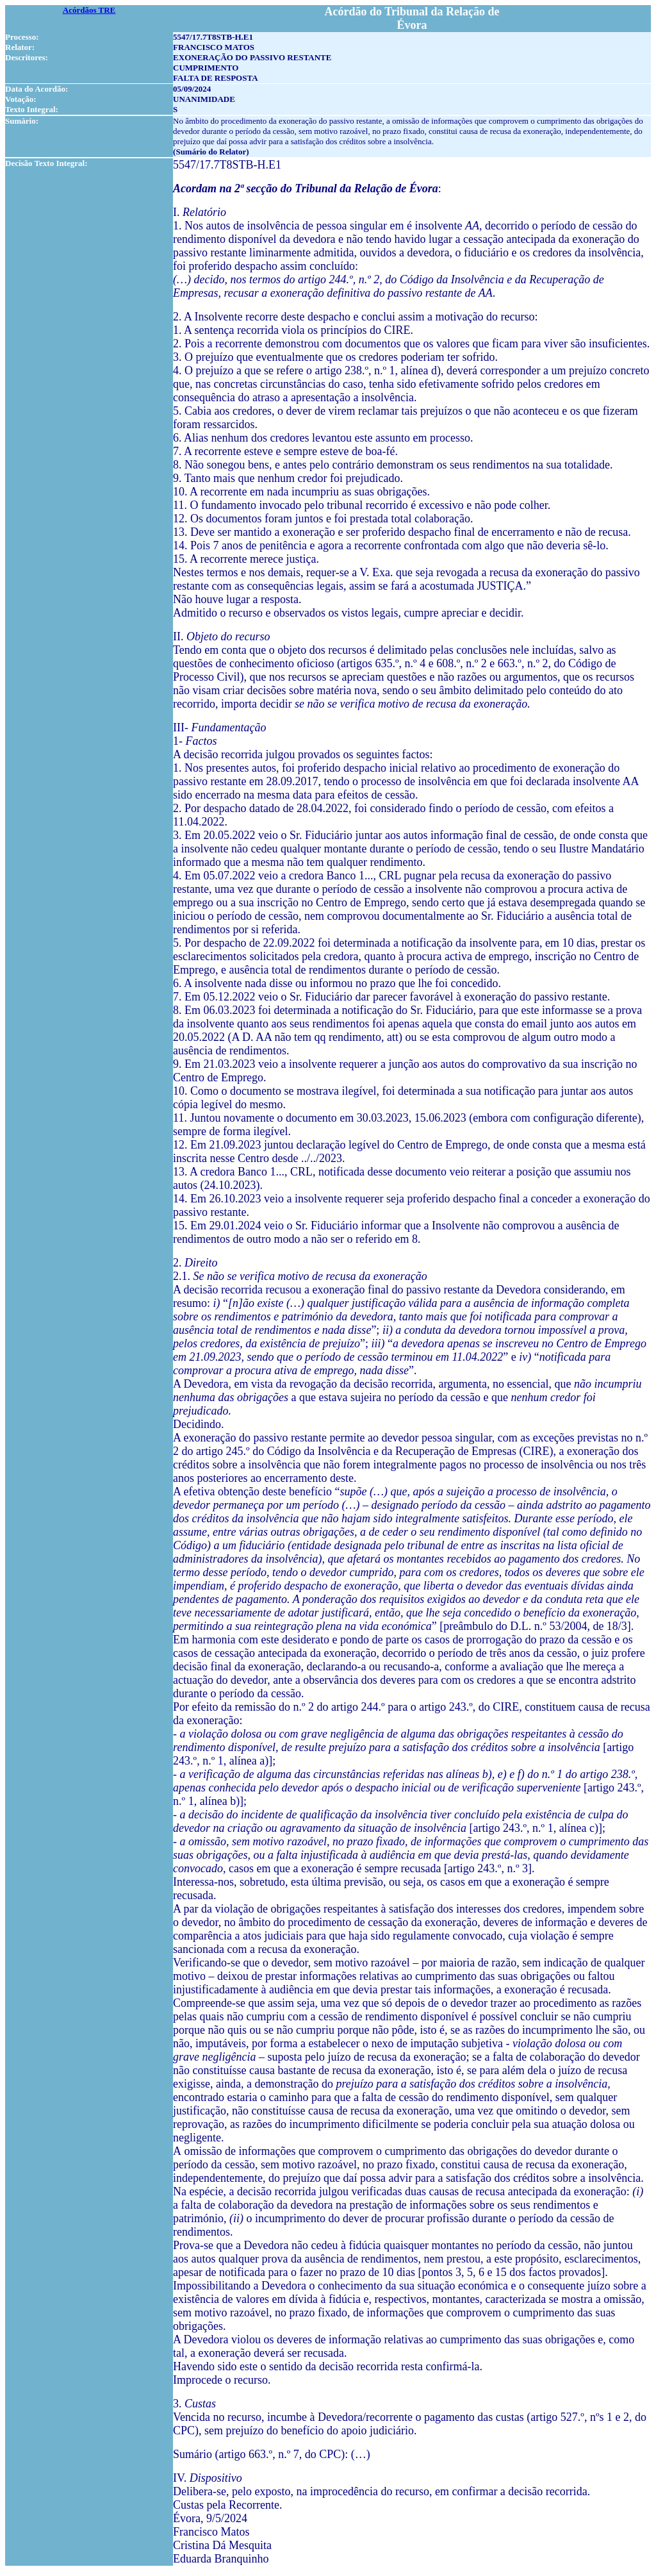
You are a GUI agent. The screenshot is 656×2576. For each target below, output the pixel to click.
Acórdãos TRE (89, 10)
